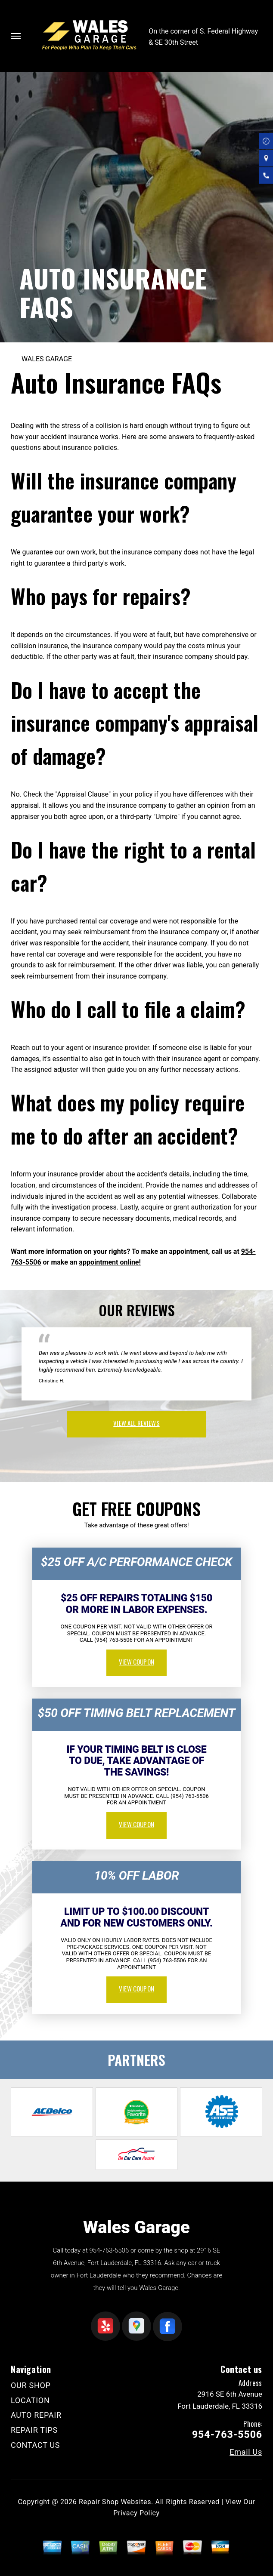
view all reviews (136, 1423)
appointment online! (109, 1262)
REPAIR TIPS (34, 2429)
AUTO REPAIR (36, 2414)
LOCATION (30, 2400)
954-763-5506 (109, 2250)
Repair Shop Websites (115, 2502)
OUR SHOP (31, 2385)
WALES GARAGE (47, 359)
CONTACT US (35, 2445)
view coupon (136, 1661)
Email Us (246, 2452)
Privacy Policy (136, 2513)
